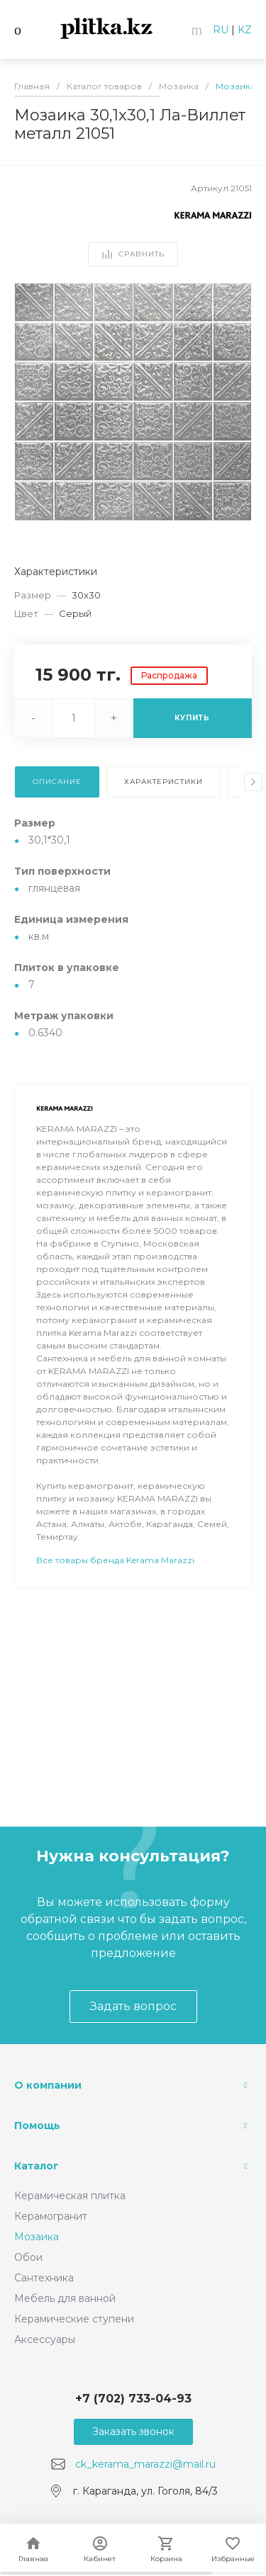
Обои (28, 2257)
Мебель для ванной (65, 2298)
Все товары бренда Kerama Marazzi (115, 1599)
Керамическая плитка (70, 2195)
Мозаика (36, 2236)
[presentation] (253, 782)
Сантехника (44, 2277)
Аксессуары (44, 2339)
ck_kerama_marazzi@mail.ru (145, 2464)
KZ (245, 29)
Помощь (37, 2125)
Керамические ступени (74, 2319)
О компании (48, 2085)
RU (220, 29)
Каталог (36, 2166)
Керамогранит (50, 2216)
